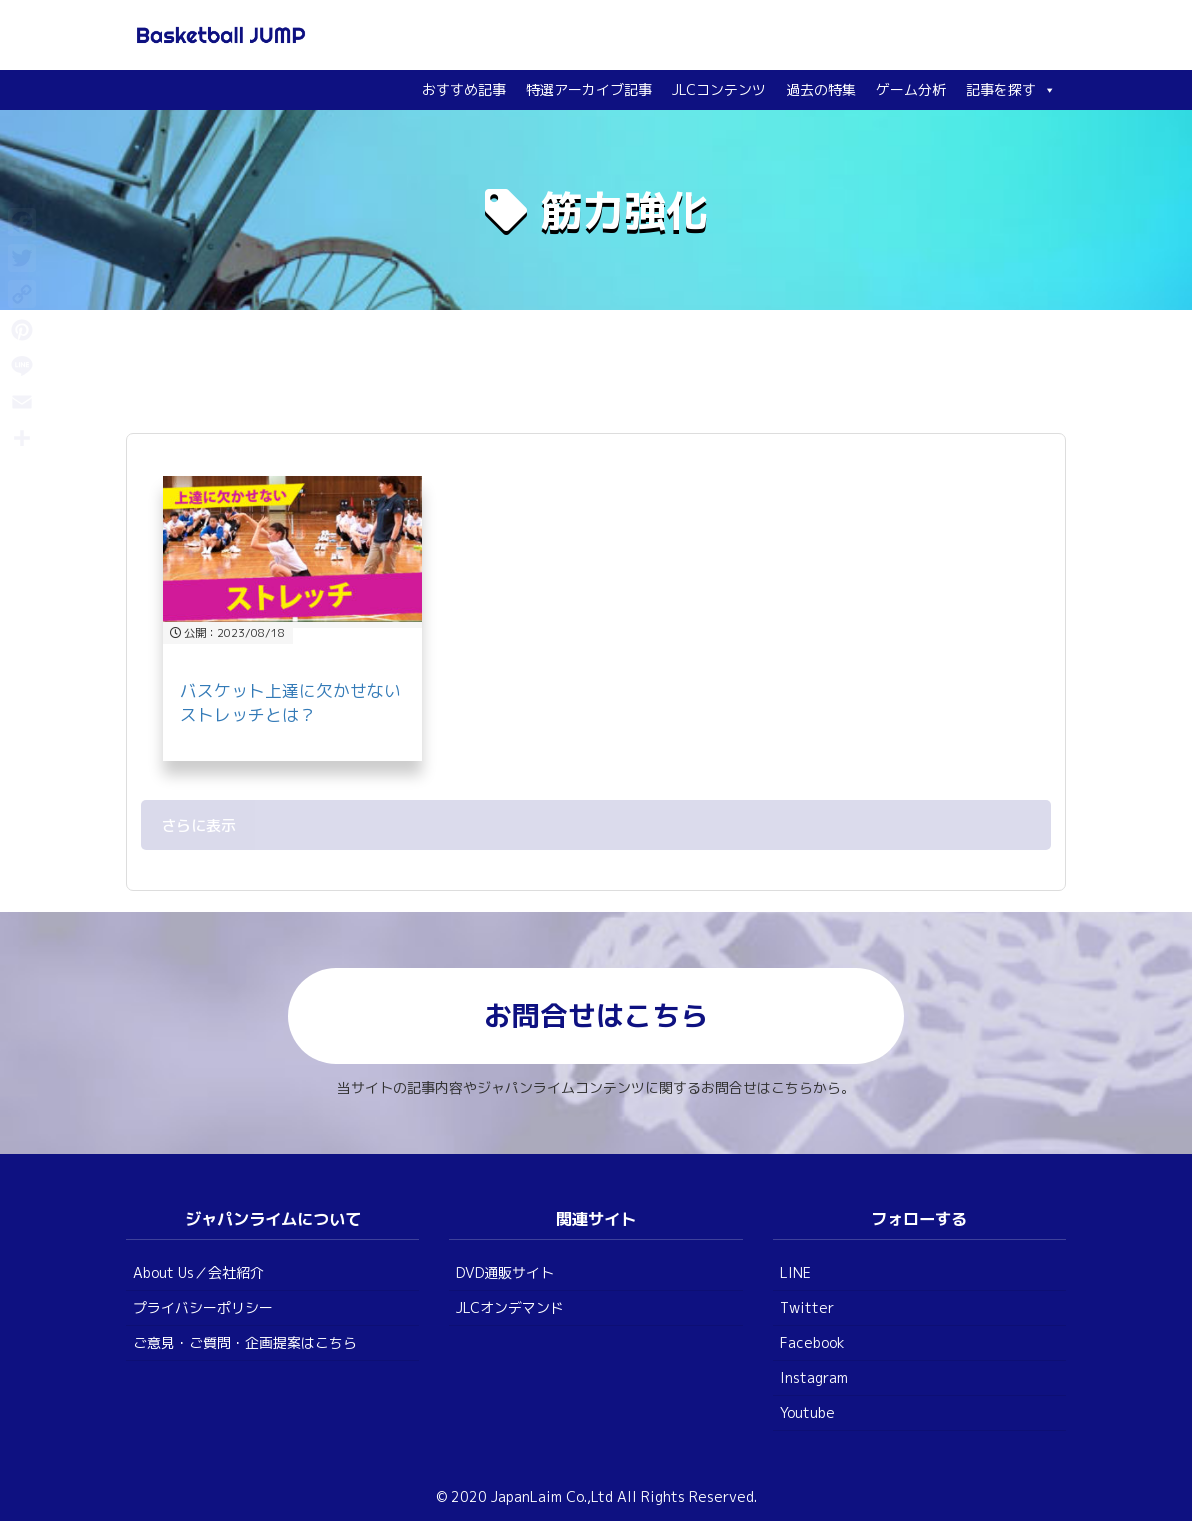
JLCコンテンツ (719, 89)
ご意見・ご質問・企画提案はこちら (245, 1342)
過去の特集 (821, 89)
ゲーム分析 (911, 89)
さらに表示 (198, 825)
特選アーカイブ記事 (589, 89)
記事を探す (1011, 89)
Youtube (807, 1412)
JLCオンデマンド (510, 1307)
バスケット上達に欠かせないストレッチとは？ (290, 702)
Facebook (812, 1342)
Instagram (814, 1377)
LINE (795, 1272)
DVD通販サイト (505, 1272)
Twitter (807, 1307)
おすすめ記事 (464, 89)
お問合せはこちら (596, 1015)
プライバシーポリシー (203, 1307)
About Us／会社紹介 (198, 1272)
